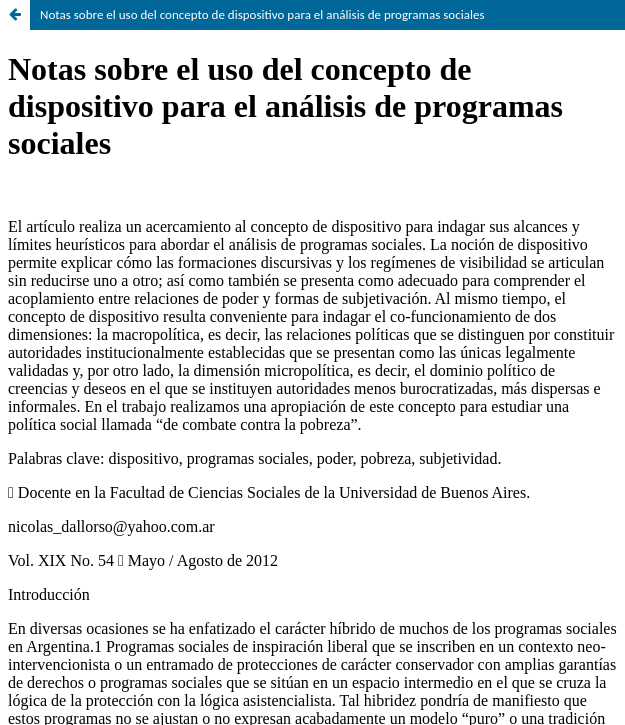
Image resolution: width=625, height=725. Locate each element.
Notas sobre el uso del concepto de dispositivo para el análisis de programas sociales (262, 14)
